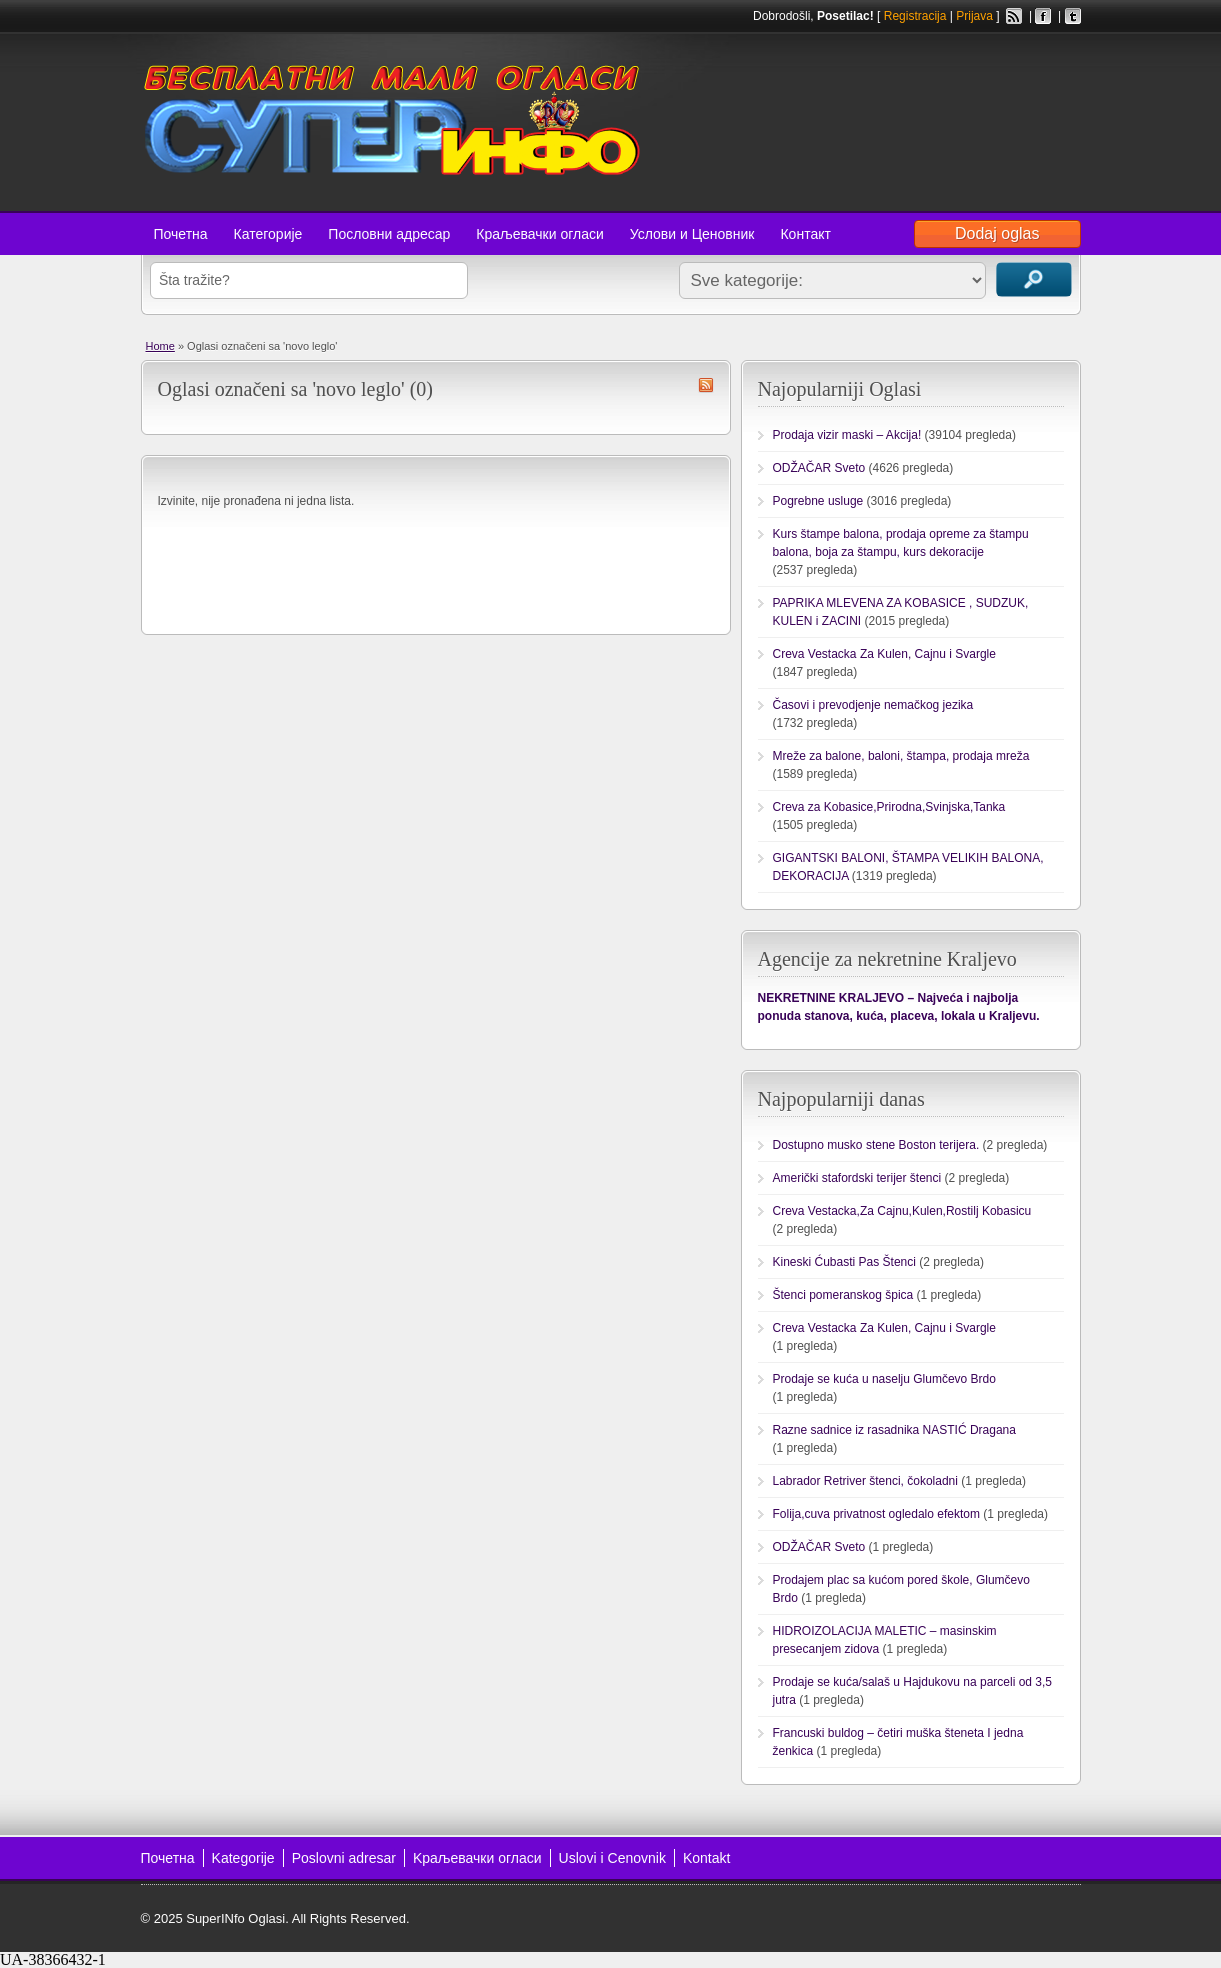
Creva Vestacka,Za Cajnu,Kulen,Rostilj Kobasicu (902, 1211)
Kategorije (243, 1858)
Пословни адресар (389, 234)
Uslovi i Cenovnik (612, 1858)
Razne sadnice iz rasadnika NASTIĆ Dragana (894, 1430)
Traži (1034, 279)
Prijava (974, 16)
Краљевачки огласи (539, 234)
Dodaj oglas (997, 233)
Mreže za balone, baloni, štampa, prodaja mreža (901, 756)
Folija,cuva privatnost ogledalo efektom (876, 1514)
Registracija (915, 16)
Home (160, 346)
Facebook (1043, 16)
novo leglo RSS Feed (706, 385)
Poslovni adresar (344, 1858)
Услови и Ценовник (692, 234)
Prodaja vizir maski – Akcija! (847, 435)
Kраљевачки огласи (477, 1858)
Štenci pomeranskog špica (843, 1295)
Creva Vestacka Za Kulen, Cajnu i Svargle (884, 654)
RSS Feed (1014, 16)
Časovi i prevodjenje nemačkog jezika (873, 705)
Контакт (805, 234)
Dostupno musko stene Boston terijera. (876, 1145)
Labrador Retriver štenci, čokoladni (865, 1481)
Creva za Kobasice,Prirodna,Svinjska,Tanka (889, 807)
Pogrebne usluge (818, 501)
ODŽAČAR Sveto (819, 468)
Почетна (181, 234)
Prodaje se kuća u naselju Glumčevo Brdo (884, 1379)
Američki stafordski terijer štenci (857, 1178)
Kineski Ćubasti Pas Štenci (844, 1262)
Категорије (268, 234)
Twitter (1073, 16)
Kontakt (706, 1858)
